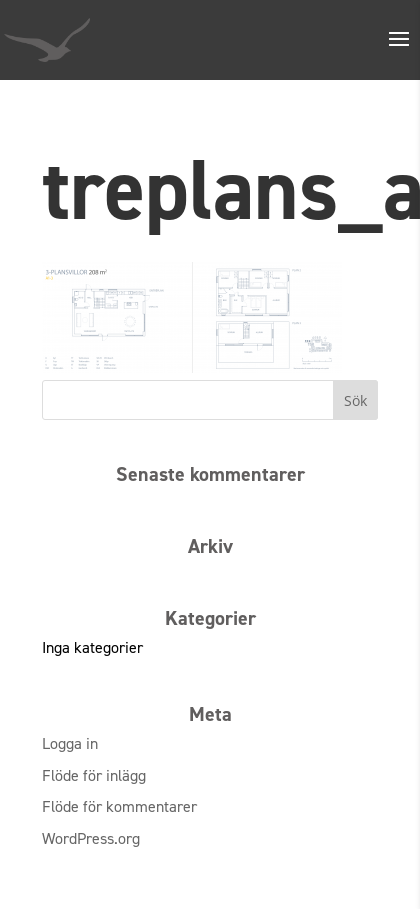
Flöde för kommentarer (119, 806)
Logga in (70, 743)
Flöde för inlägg (94, 775)
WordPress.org (91, 838)
